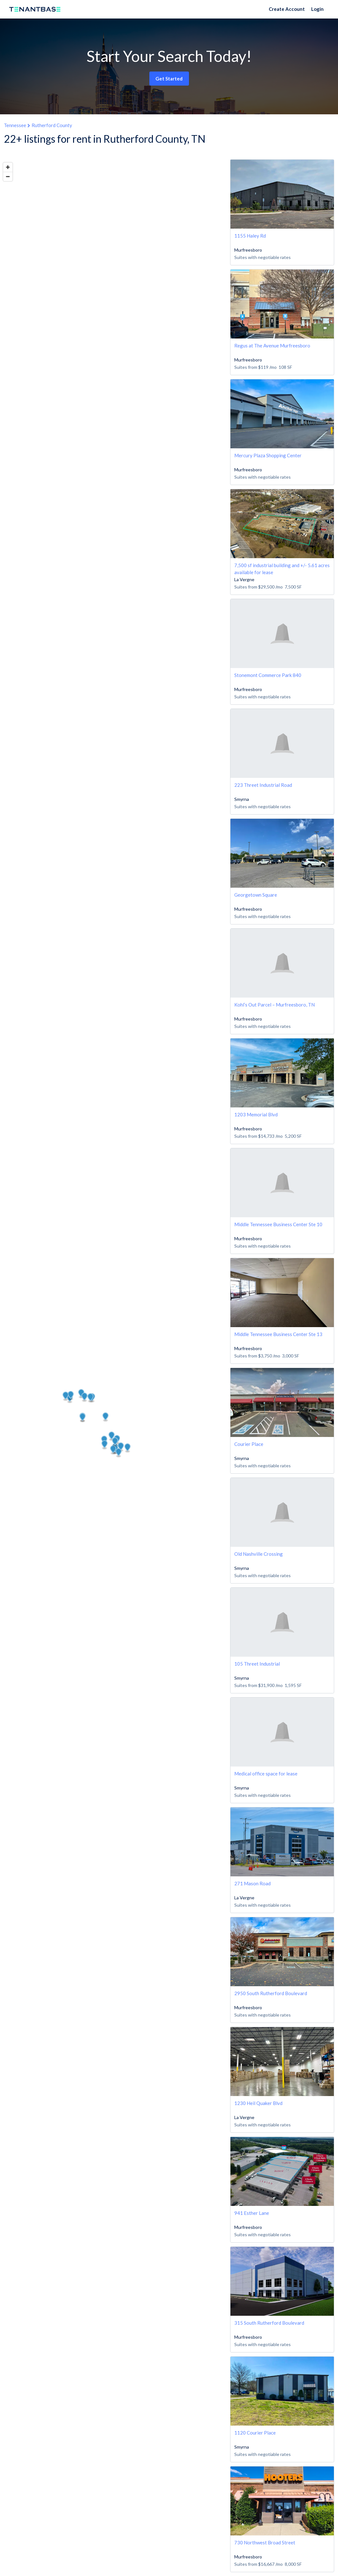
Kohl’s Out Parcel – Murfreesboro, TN (274, 1004)
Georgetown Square (255, 895)
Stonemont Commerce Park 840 (267, 675)
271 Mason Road (252, 1883)
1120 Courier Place (255, 2432)
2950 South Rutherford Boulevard (270, 1993)
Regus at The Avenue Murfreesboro (272, 345)
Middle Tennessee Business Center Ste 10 (278, 1224)
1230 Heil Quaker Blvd (258, 2103)
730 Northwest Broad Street (264, 2542)
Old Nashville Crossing (258, 1554)
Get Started (169, 78)
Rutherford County (52, 125)
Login (317, 9)
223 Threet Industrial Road (263, 785)
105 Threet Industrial (257, 1664)
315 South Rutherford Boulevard (269, 2323)
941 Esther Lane (251, 2213)
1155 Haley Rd (250, 236)
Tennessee (15, 125)
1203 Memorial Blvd (256, 1114)
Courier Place (248, 1444)
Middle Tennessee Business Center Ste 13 (278, 1334)
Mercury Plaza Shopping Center (268, 455)
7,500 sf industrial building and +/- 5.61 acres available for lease (282, 568)
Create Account (287, 9)
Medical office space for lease (265, 1773)
